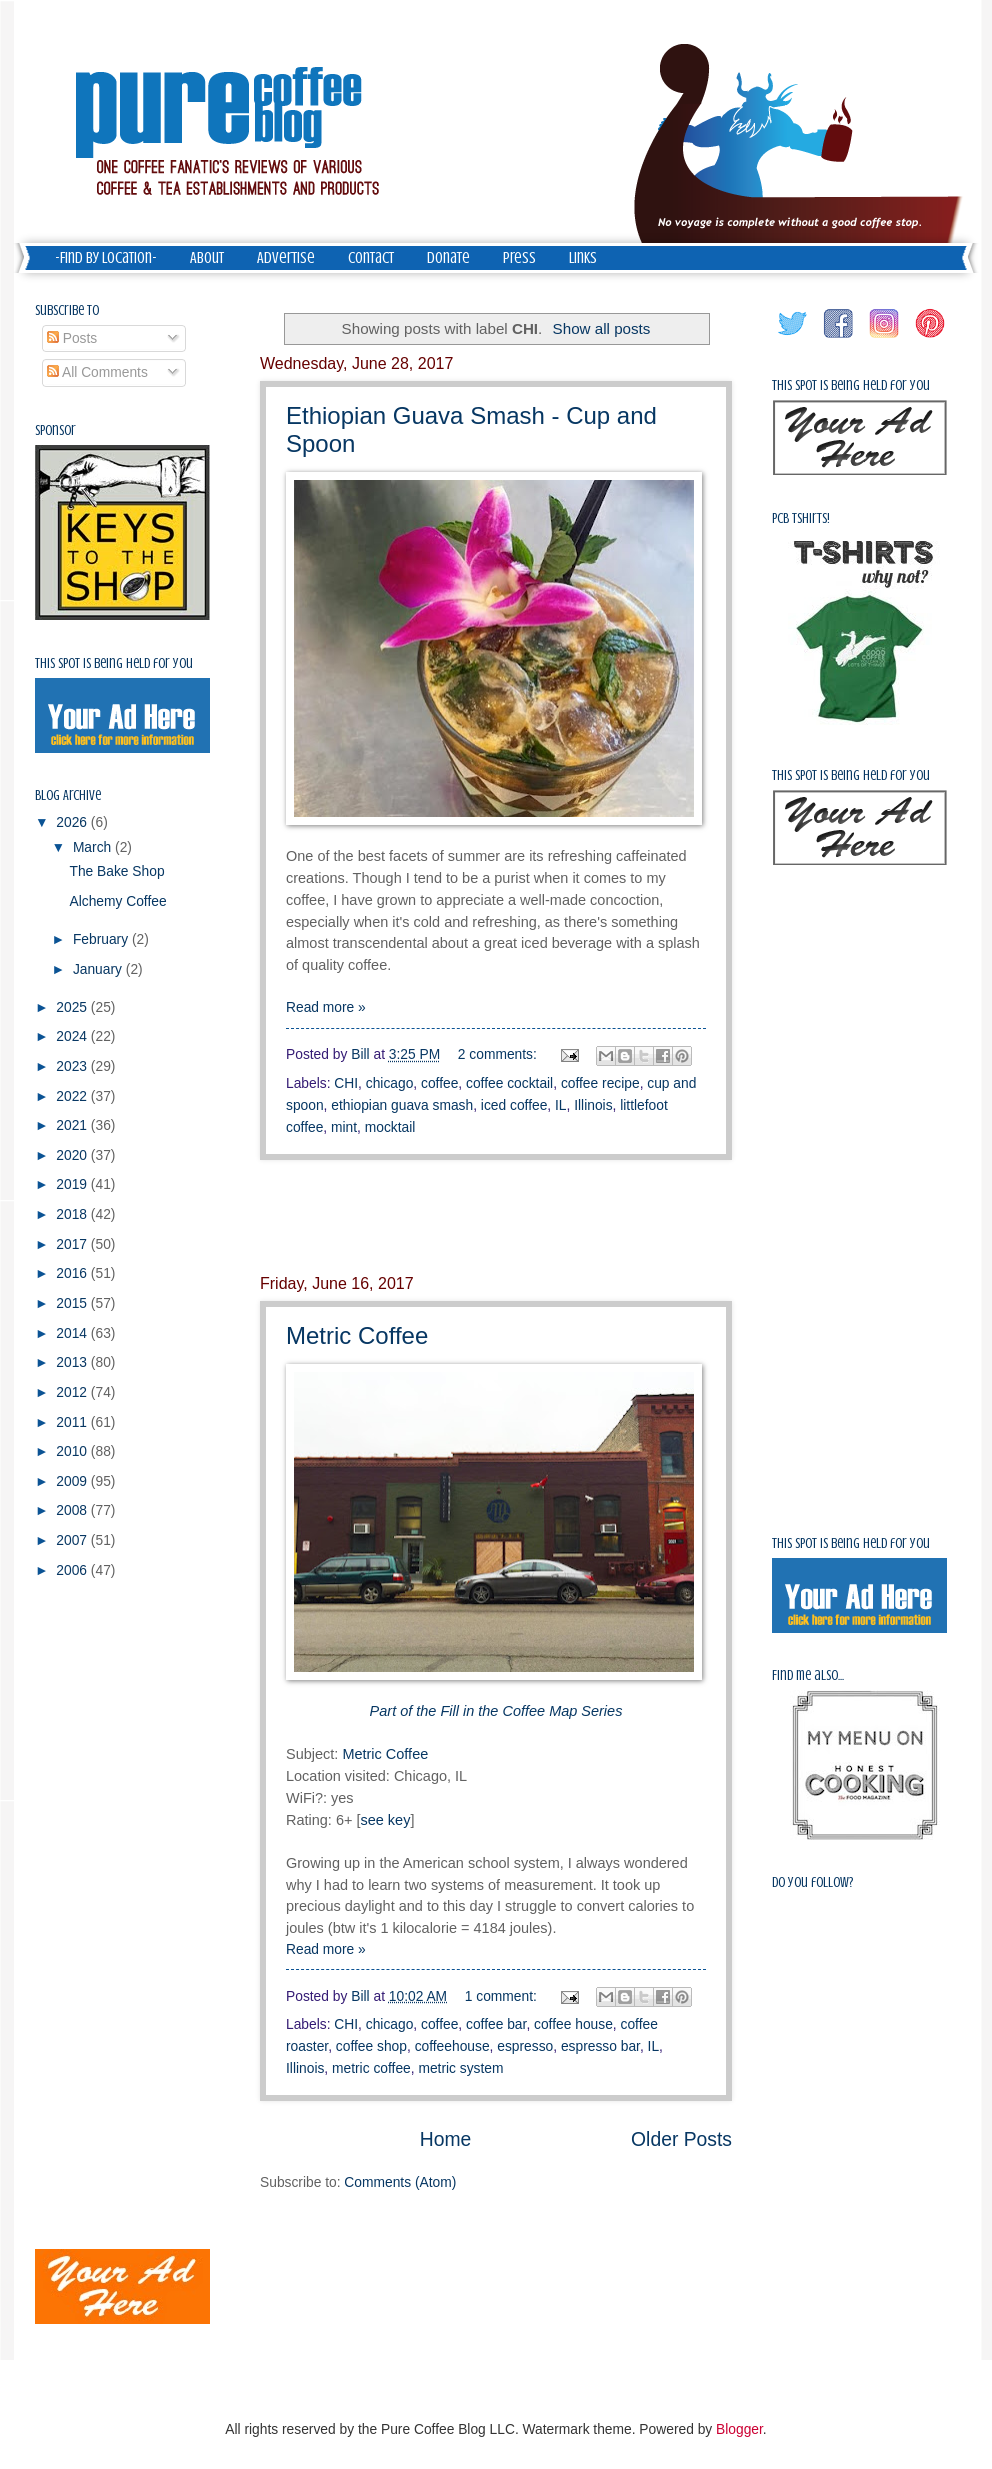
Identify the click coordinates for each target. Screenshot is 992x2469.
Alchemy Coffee (117, 901)
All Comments (97, 372)
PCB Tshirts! (801, 518)
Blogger (739, 2429)
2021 (73, 1125)
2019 (73, 1184)
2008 (73, 1510)
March (94, 847)
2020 (73, 1155)
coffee (439, 1083)
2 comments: (499, 1054)
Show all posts (602, 328)
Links (583, 258)
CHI (346, 1083)
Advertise (286, 258)
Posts (72, 338)
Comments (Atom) (400, 2182)
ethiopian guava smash (402, 1105)
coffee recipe (600, 1083)
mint (344, 1127)
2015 (73, 1303)
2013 (73, 1362)
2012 (73, 1392)
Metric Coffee (357, 1335)
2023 (73, 1066)
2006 (73, 1570)
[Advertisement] (496, 1217)
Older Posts (681, 2139)
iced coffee (514, 1105)
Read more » (326, 1007)
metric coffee (371, 2068)
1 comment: (503, 1996)
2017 (73, 1244)
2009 (73, 1481)
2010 (73, 1451)
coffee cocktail (509, 1083)
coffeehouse (452, 2046)
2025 (73, 1007)
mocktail (390, 1127)
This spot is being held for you (114, 663)
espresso (525, 2046)
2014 (73, 1333)
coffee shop (371, 2046)
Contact (371, 258)
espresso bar (600, 2046)
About (207, 258)
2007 (73, 1540)
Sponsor (55, 430)
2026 (73, 822)
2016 (73, 1273)
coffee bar (496, 2024)
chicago (390, 1083)
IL (561, 1105)
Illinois (593, 1105)
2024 (73, 1036)
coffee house (573, 2024)
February (102, 939)
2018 (73, 1214)
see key (385, 1820)
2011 (73, 1422)
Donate (448, 258)
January (99, 969)
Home (446, 2139)
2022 (73, 1096)
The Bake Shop (116, 871)
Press (519, 258)
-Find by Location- (106, 258)
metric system (460, 2068)
